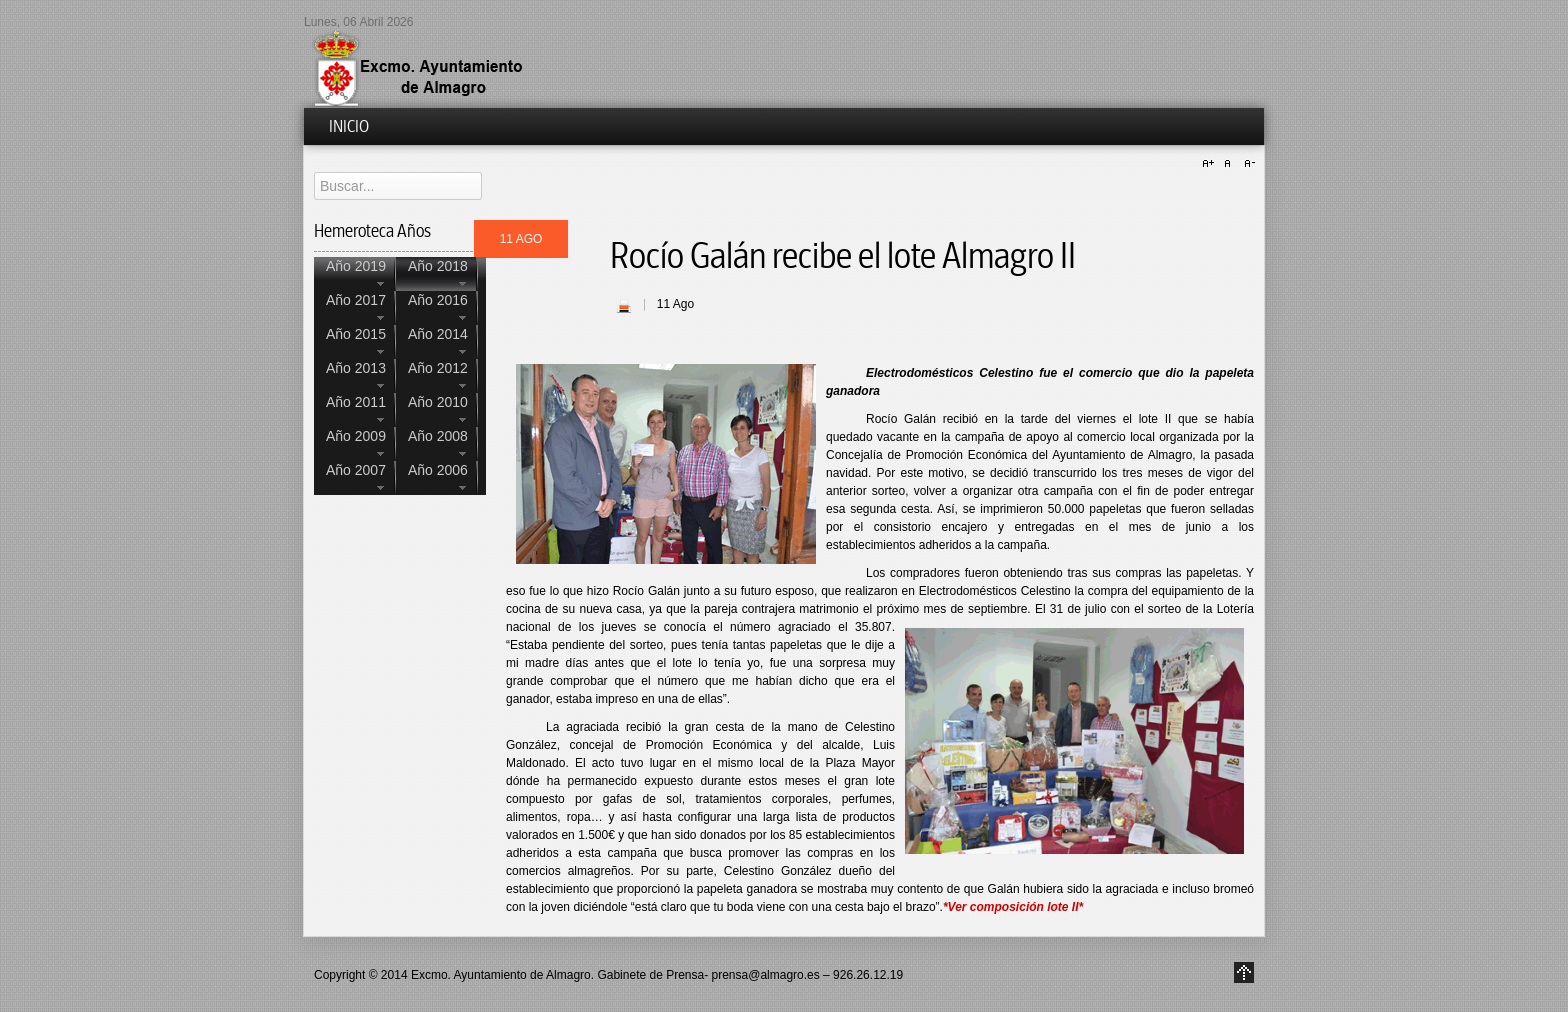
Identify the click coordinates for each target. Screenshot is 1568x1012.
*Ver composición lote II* (1013, 907)
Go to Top (1244, 972)
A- (1247, 164)
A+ (1211, 164)
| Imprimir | (624, 306)
